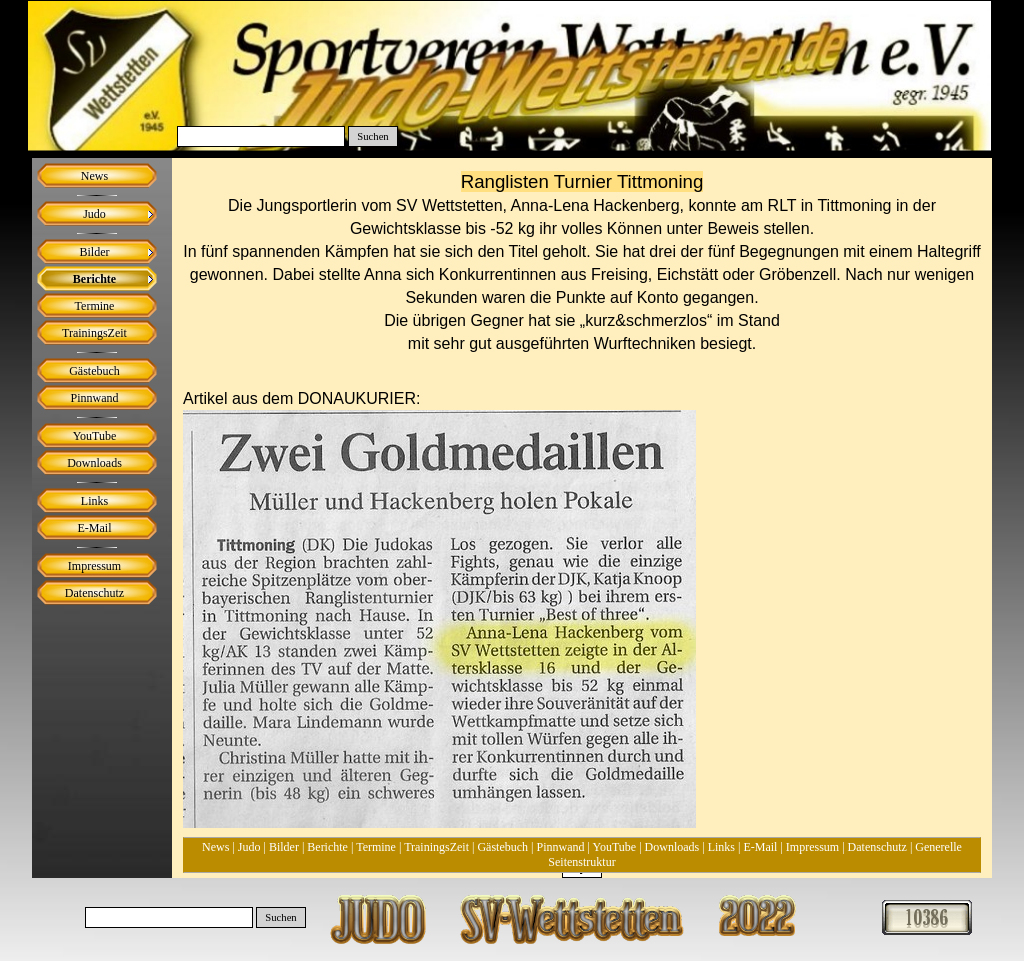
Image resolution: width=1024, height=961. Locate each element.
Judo (249, 847)
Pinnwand (561, 847)
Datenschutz (877, 847)
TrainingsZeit (436, 847)
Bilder (284, 847)
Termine (376, 847)
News (215, 847)
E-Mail (760, 847)
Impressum (812, 847)
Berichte (327, 847)
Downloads (672, 847)
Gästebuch (502, 847)
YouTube (614, 847)
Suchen (372, 136)
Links (721, 847)
